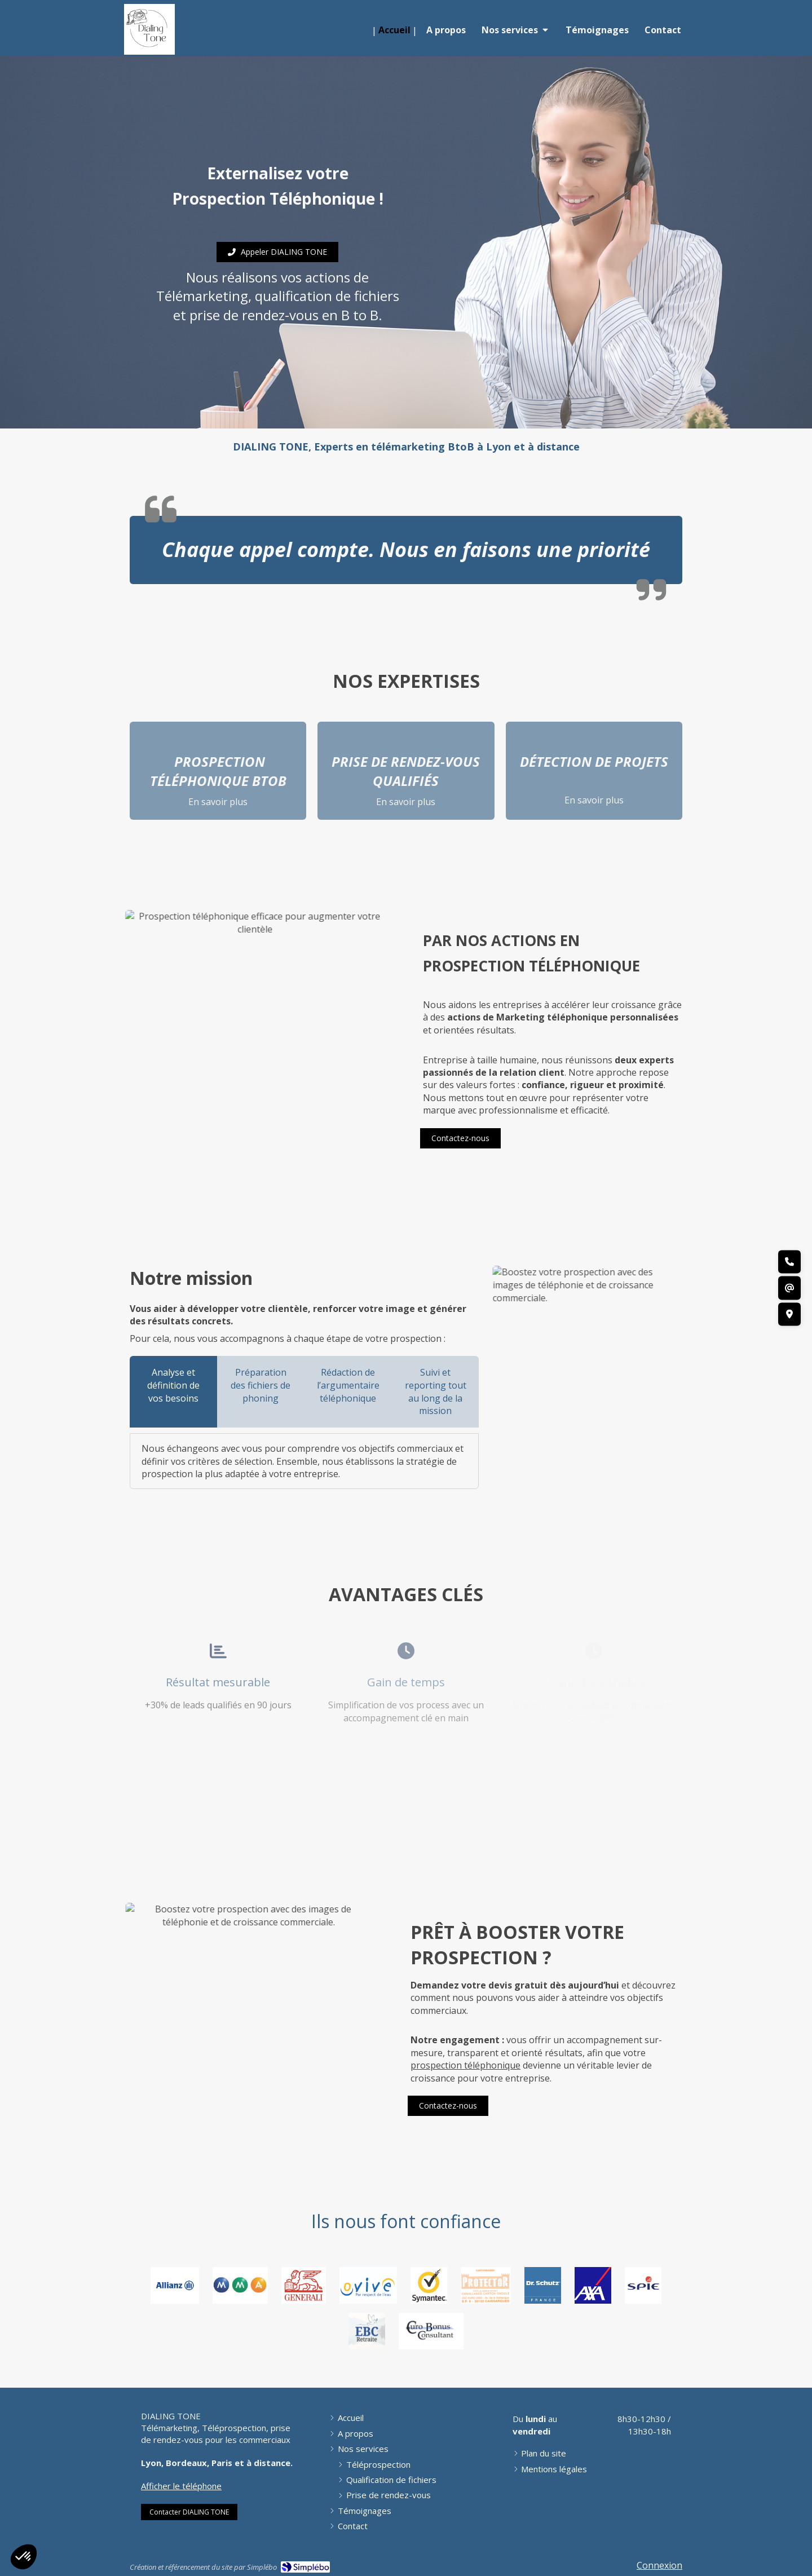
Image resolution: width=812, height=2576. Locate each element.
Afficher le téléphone (181, 2485)
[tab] (173, 1392)
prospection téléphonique (465, 2065)
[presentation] (173, 1392)
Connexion (659, 2565)
